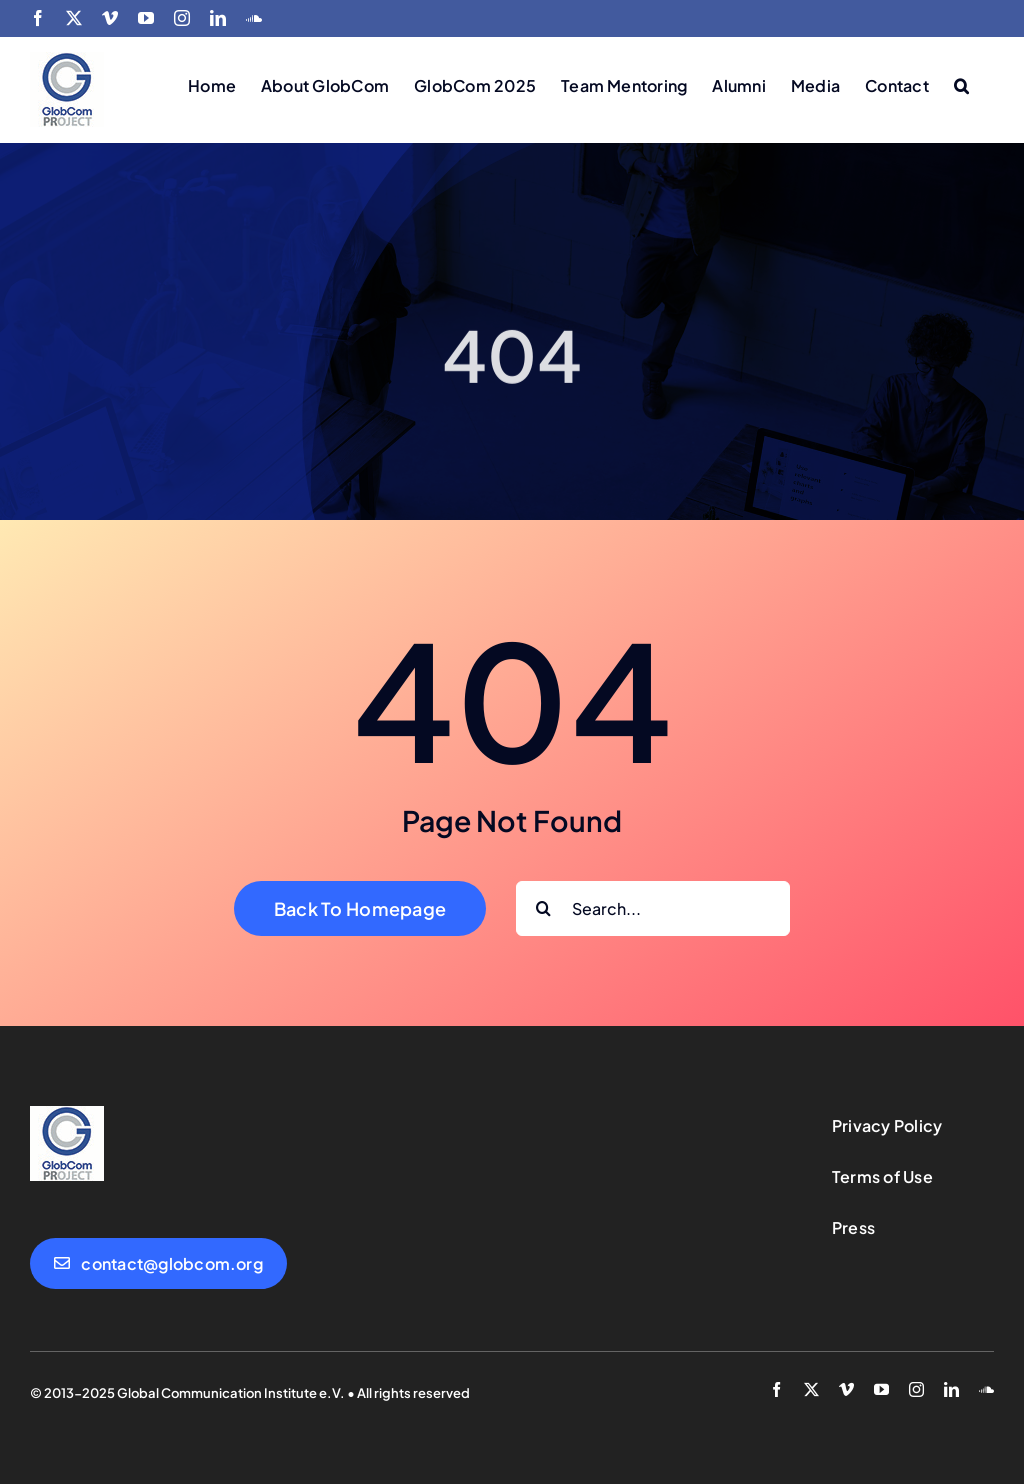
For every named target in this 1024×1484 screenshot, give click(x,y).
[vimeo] (846, 1389)
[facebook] (776, 1389)
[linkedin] (951, 1389)
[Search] (543, 908)
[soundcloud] (986, 1389)
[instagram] (916, 1389)
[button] (961, 84)
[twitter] (811, 1389)
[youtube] (881, 1389)
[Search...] (653, 908)
